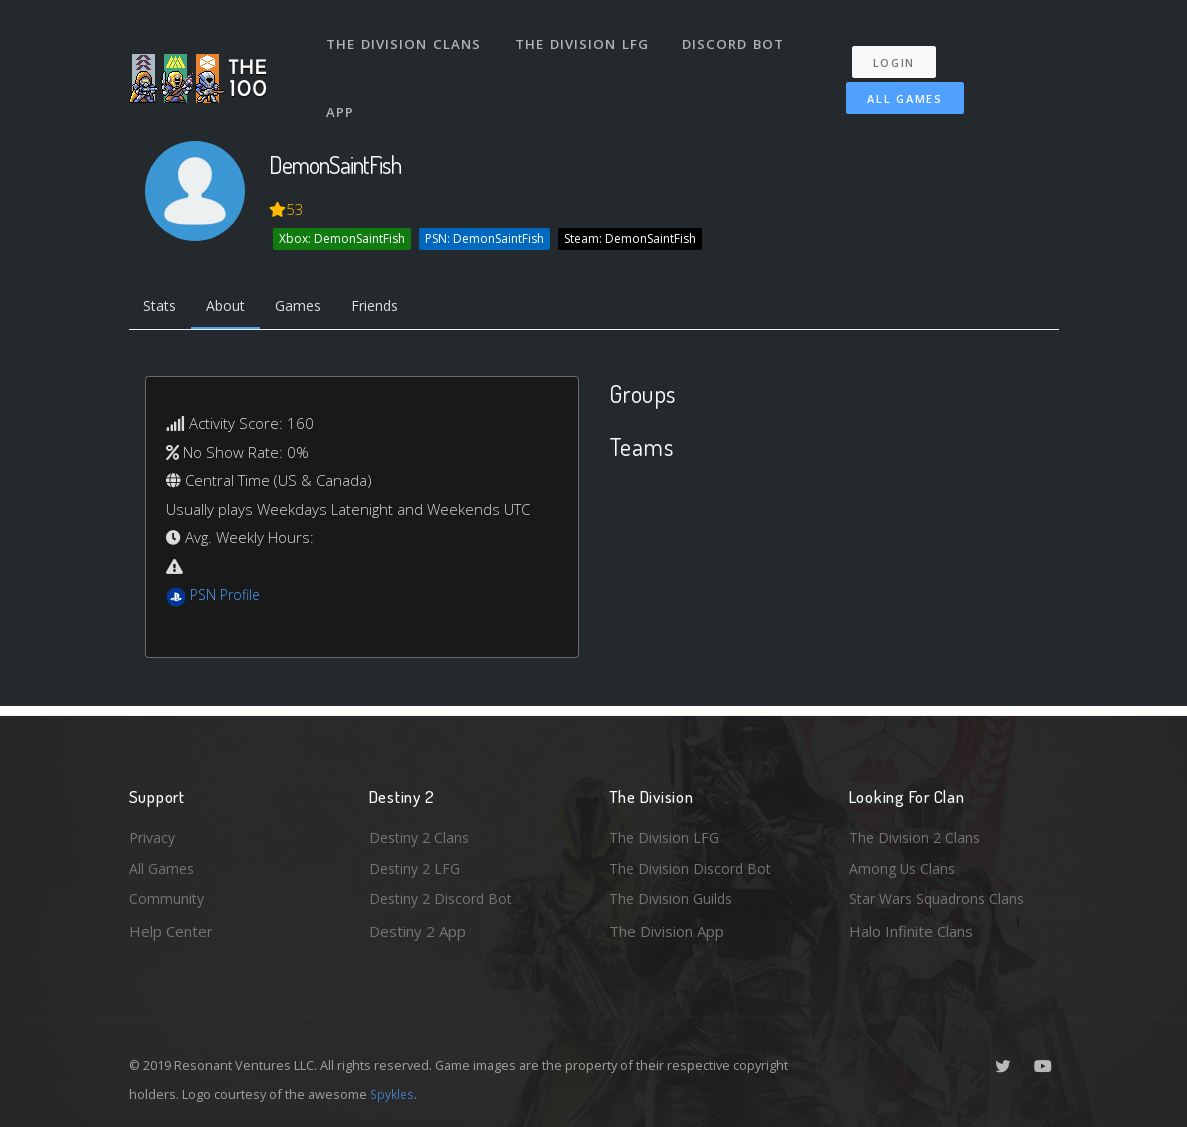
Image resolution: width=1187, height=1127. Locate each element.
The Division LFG (584, 38)
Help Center (171, 931)
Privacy (154, 833)
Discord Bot (736, 38)
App (343, 94)
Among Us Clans (904, 866)
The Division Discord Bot (694, 866)
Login (901, 50)
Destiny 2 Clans (422, 833)
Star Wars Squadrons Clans (941, 898)
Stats (163, 308)
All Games (893, 86)
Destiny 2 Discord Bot (445, 898)
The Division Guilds (674, 898)
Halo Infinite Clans (911, 931)
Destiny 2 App (417, 931)
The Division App (666, 931)
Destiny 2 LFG (417, 866)
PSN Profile (228, 598)
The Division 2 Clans (917, 833)
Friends (392, 308)
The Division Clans (405, 38)
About (233, 308)
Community (167, 898)
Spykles (393, 1094)
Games (310, 308)
